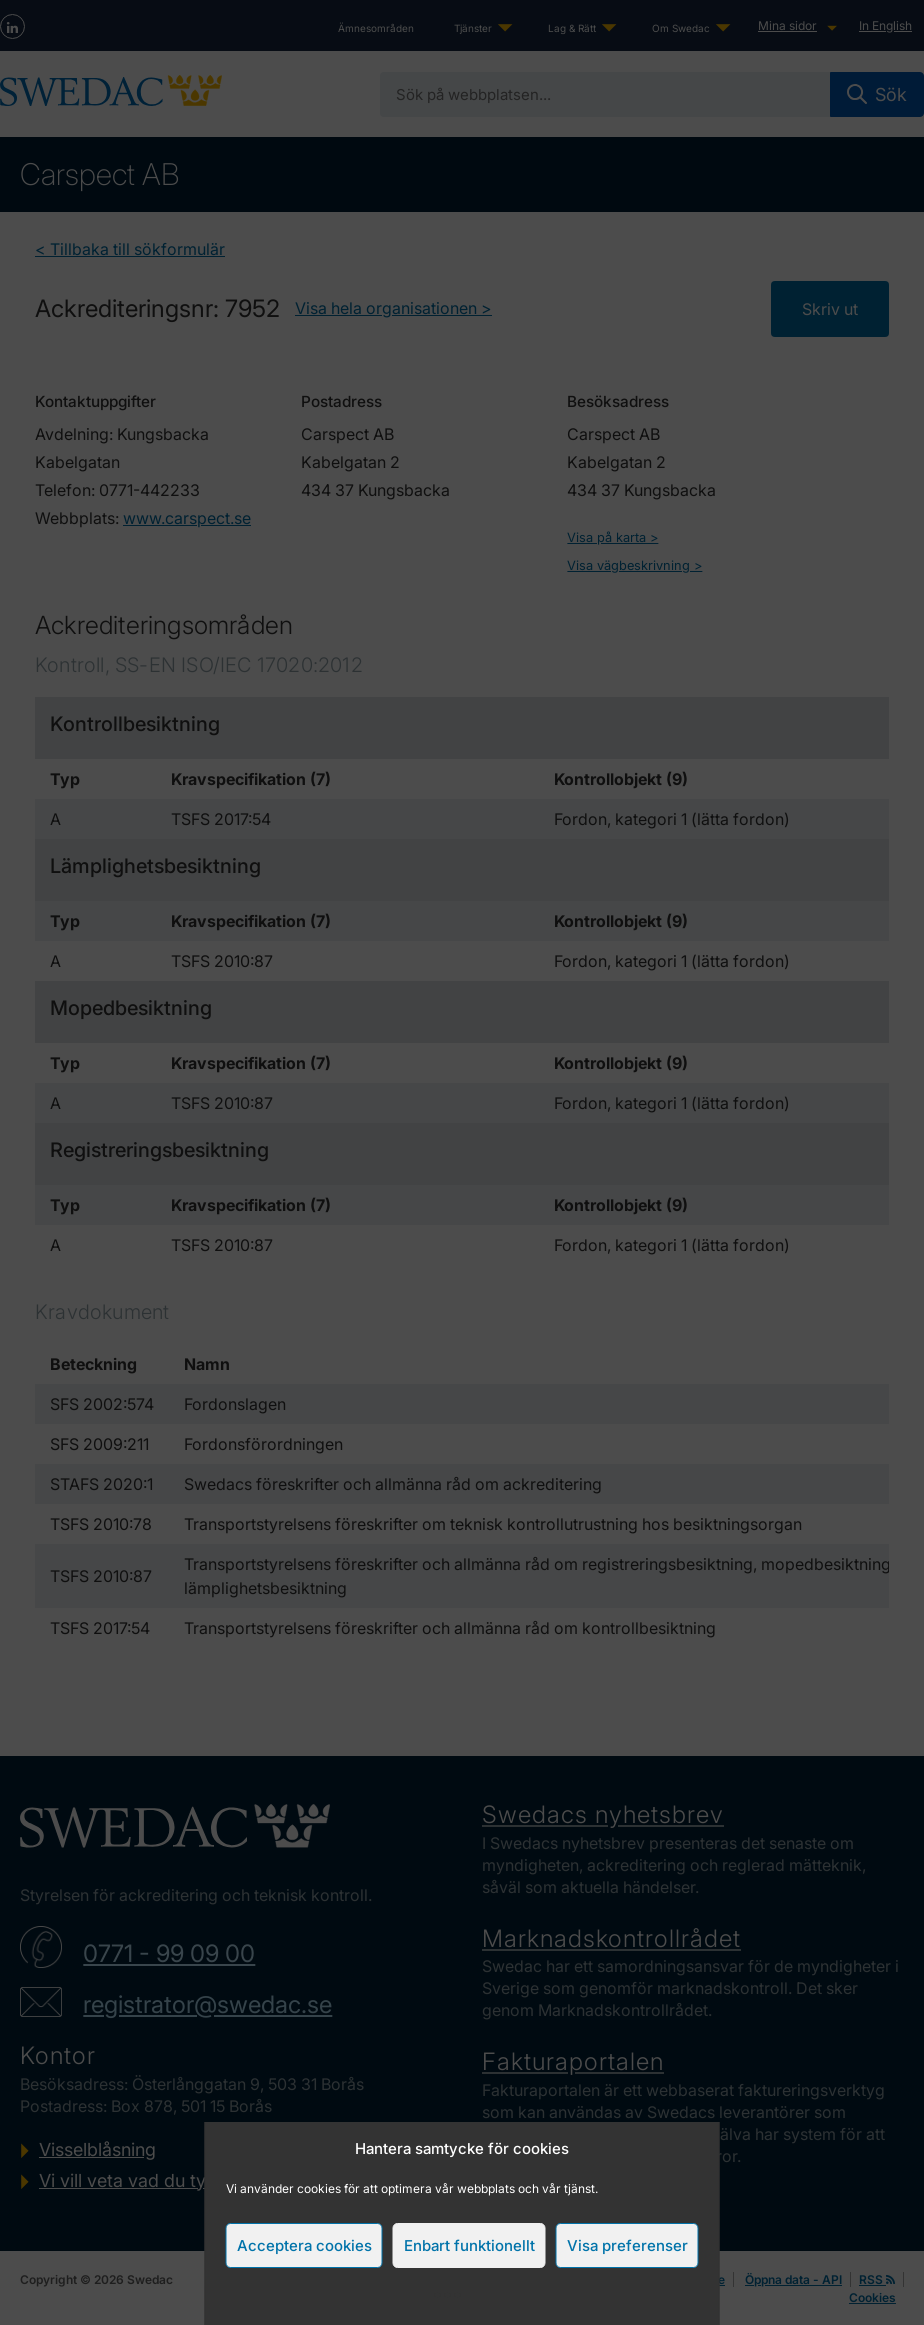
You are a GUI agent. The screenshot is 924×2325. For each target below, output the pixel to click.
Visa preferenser (627, 2245)
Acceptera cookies (304, 2245)
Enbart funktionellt (469, 2245)
